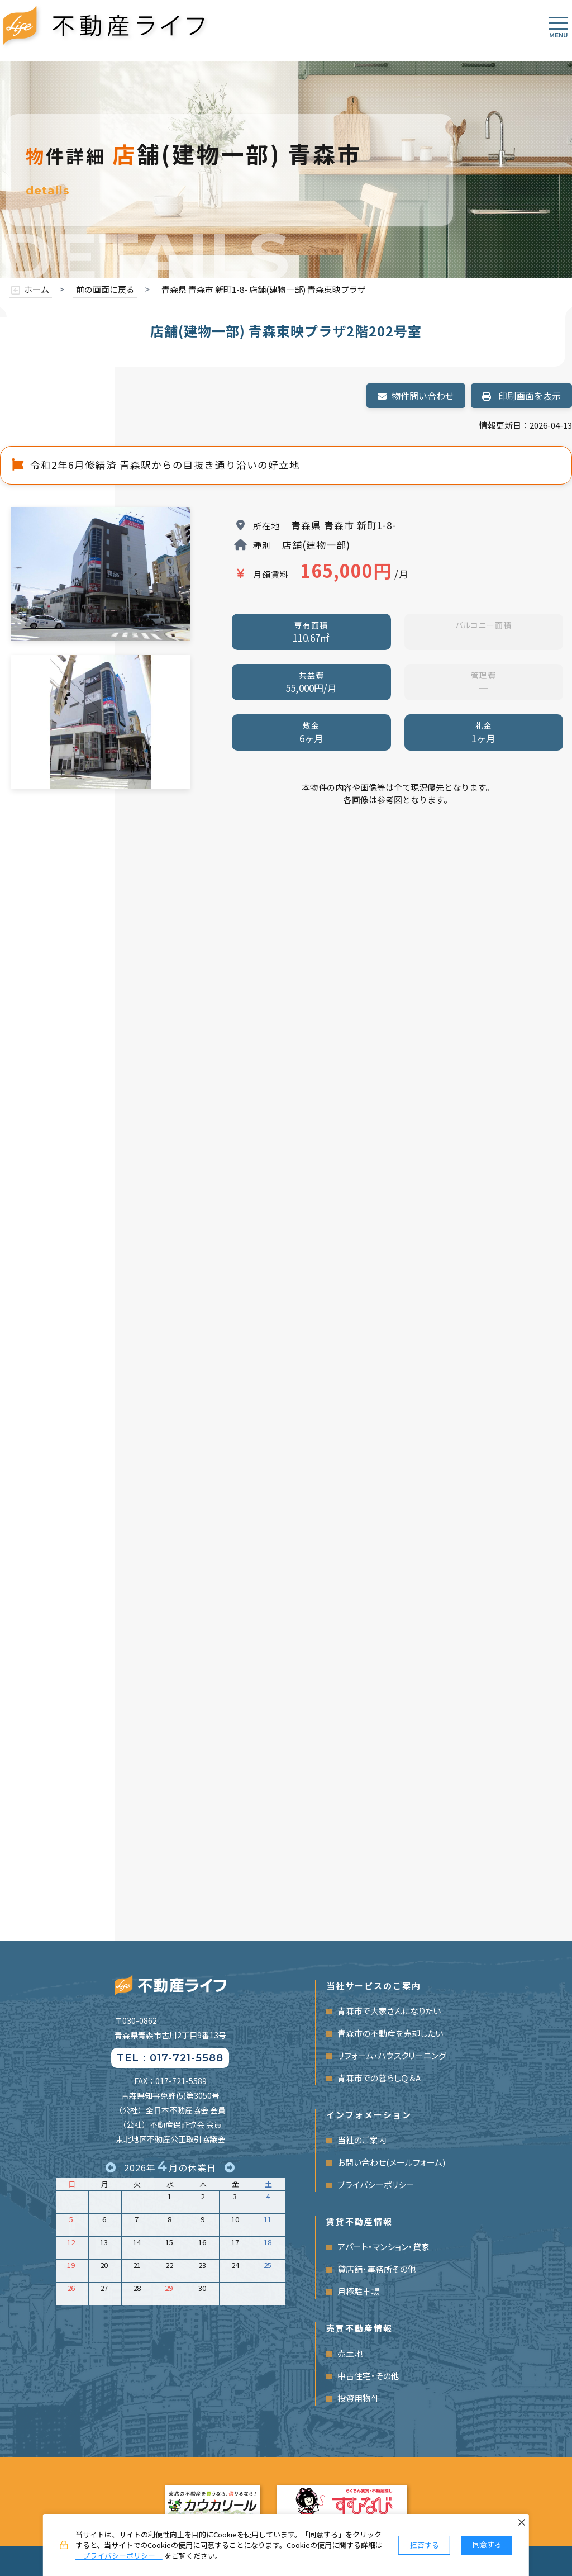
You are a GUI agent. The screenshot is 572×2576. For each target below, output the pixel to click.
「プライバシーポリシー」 (119, 2555)
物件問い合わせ (416, 395)
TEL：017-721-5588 (170, 2058)
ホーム (36, 289)
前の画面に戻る (105, 289)
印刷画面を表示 (521, 395)
